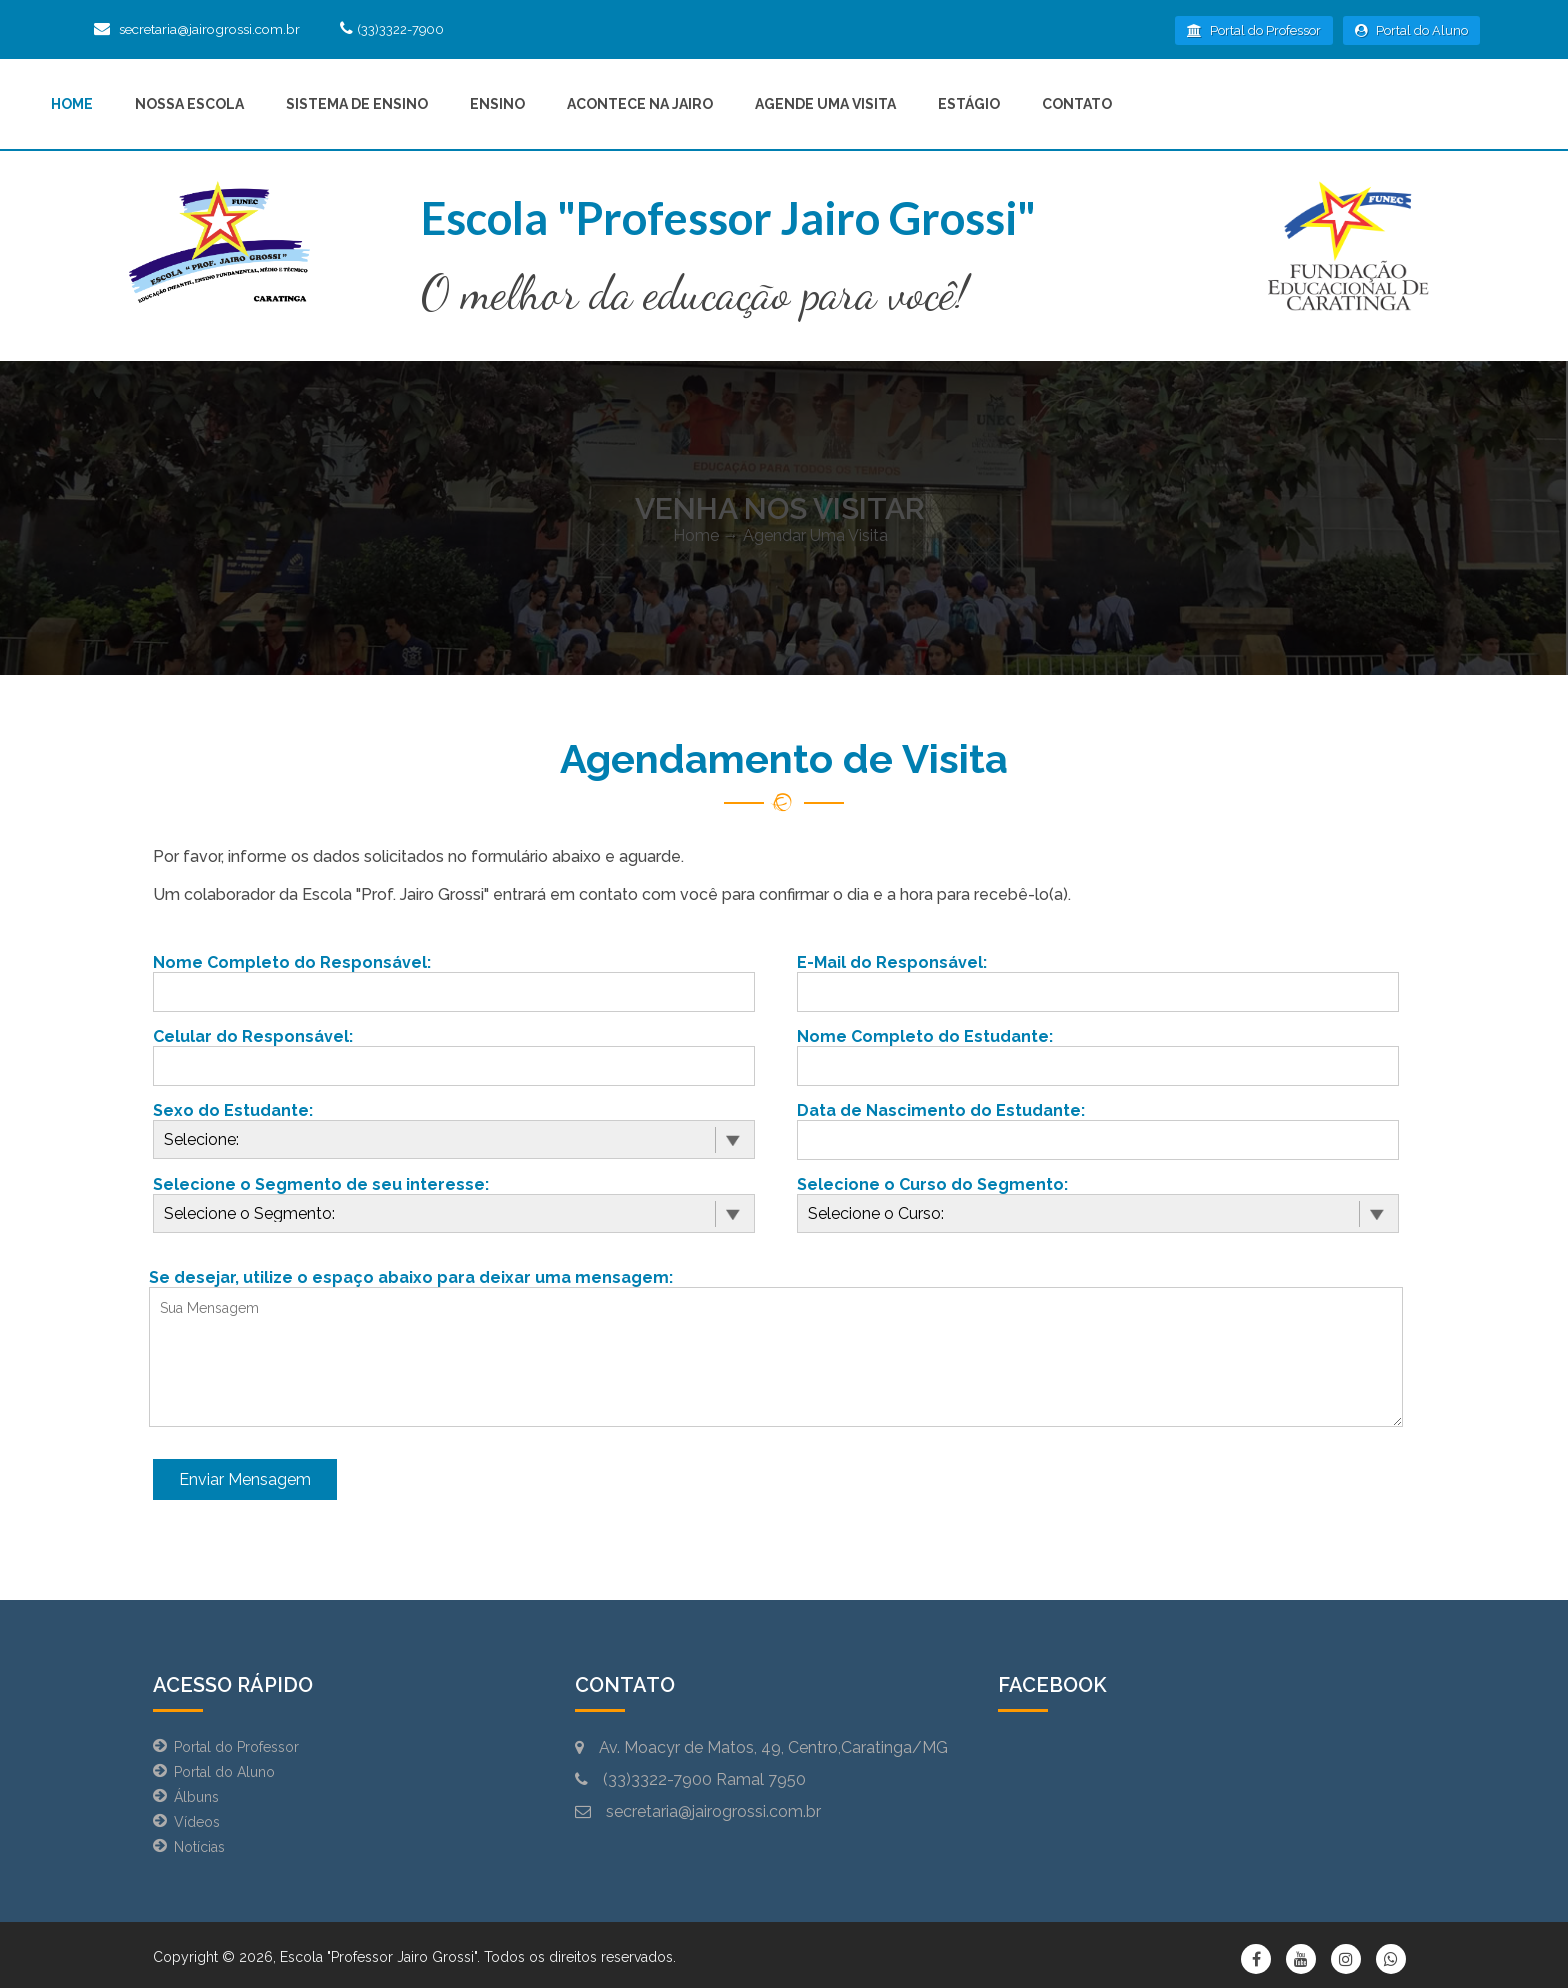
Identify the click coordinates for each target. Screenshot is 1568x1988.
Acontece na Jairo (640, 104)
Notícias (199, 1847)
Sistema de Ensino (357, 104)
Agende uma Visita (825, 104)
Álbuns (196, 1797)
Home (72, 104)
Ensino (497, 104)
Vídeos (197, 1822)
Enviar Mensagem (245, 1479)
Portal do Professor (1254, 30)
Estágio (969, 104)
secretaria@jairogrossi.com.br (215, 29)
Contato (1077, 104)
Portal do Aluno (1411, 30)
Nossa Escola (189, 104)
